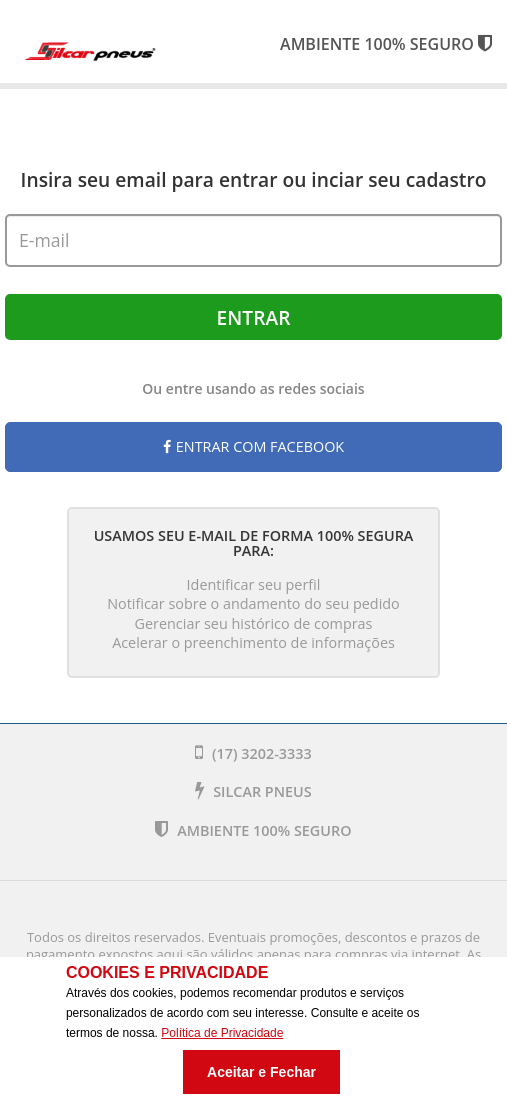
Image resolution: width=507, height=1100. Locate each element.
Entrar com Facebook (253, 446)
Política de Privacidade (222, 1033)
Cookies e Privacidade (167, 972)
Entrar (254, 317)
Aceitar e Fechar (261, 1072)
